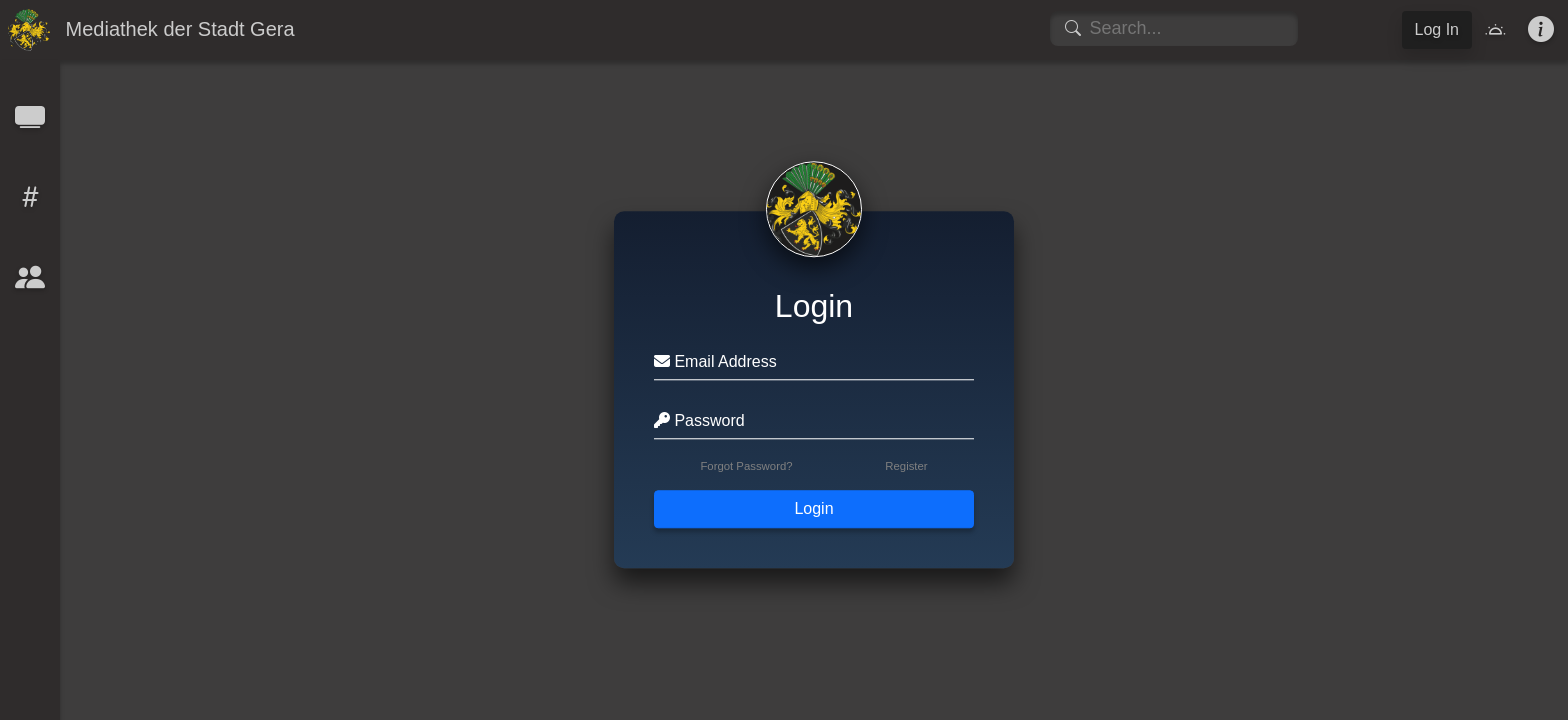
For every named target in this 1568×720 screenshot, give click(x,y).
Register (906, 467)
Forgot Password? (746, 467)
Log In (1437, 29)
